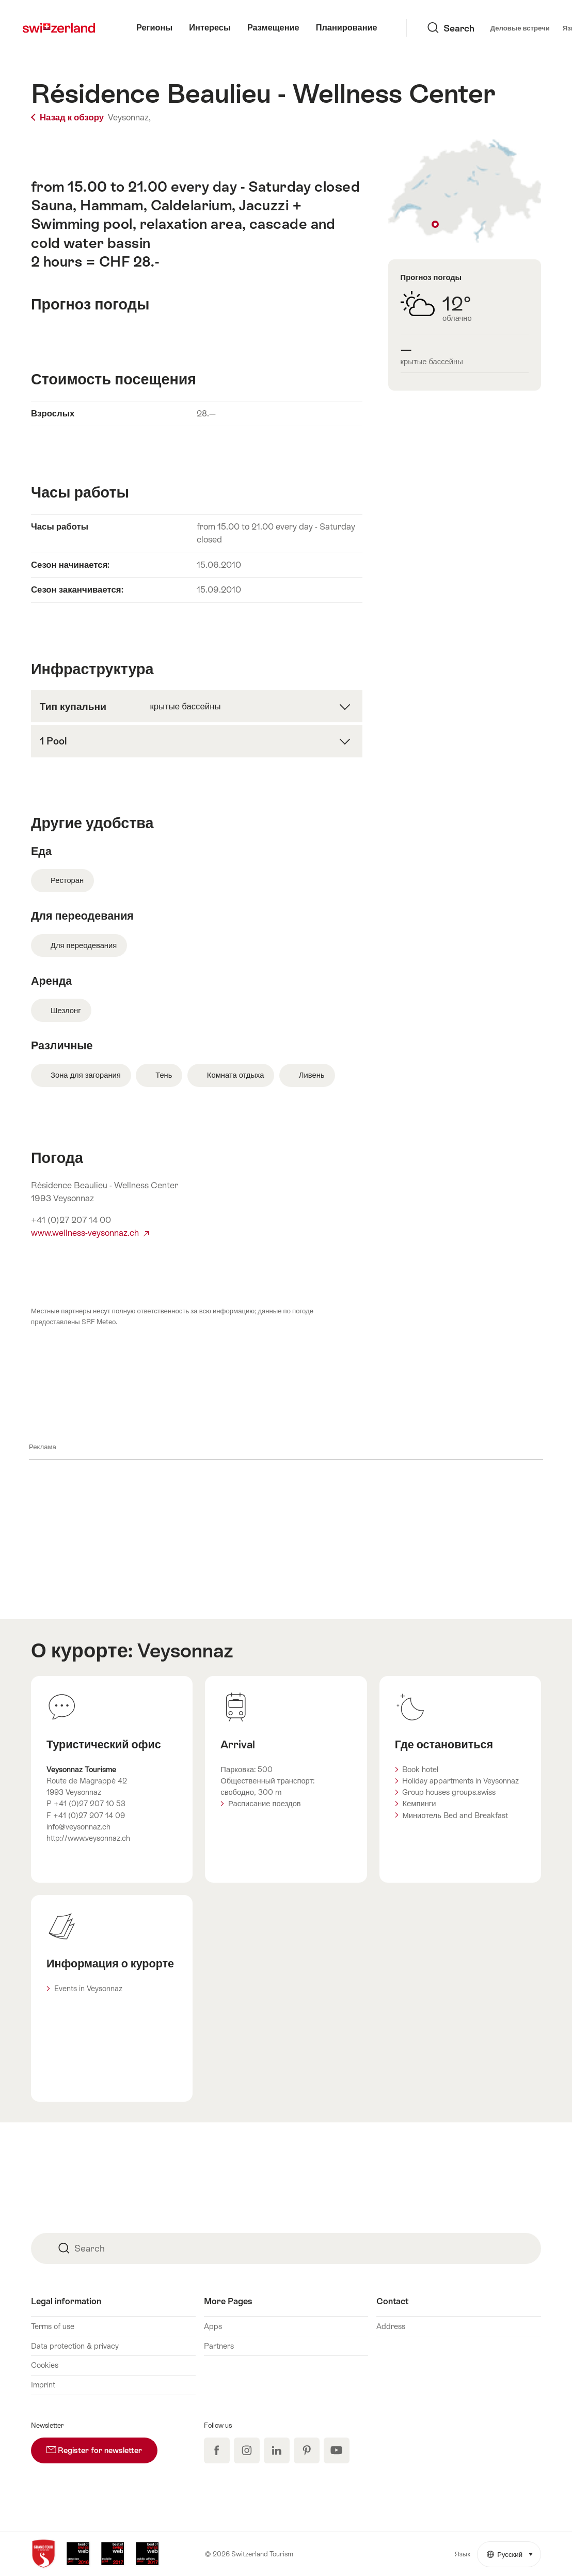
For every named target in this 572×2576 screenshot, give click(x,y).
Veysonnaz (185, 1650)
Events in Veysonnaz (88, 1988)
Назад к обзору (68, 117)
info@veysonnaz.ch (78, 1826)
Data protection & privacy (75, 2345)
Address (390, 2326)
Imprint (43, 2384)
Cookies (44, 2365)
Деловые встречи (441, 28)
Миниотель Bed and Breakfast (454, 1815)
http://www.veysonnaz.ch (88, 1838)
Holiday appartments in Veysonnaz (460, 1780)
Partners (219, 2345)
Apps (213, 2326)
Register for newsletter (101, 2446)
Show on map (464, 191)
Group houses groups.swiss (449, 1792)
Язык (498, 27)
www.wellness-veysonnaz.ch (90, 1233)
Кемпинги (419, 1803)
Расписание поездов (264, 1803)
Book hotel (420, 1769)
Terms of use (52, 2326)
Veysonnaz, (129, 117)
